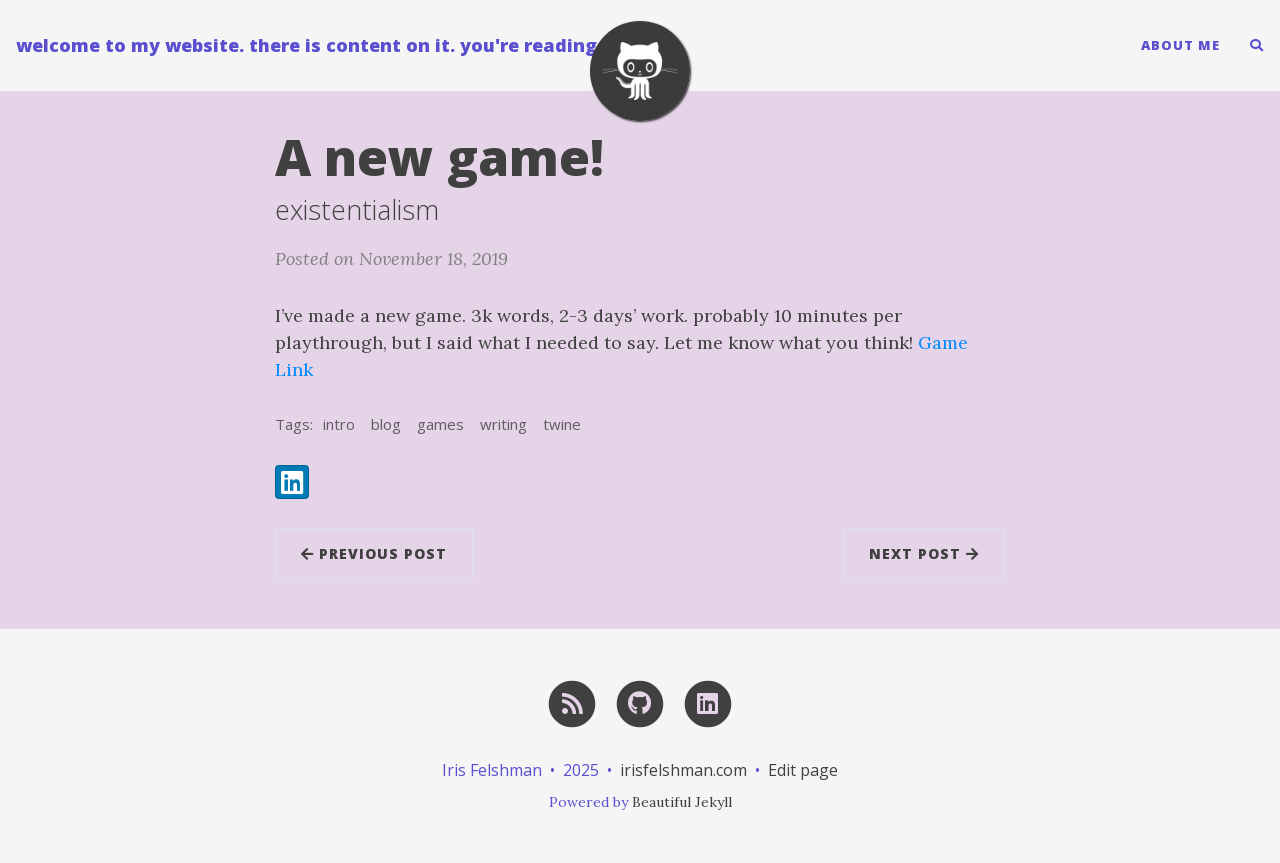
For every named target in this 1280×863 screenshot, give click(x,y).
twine (562, 424)
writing (503, 424)
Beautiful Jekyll (682, 802)
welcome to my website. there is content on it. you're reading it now (339, 45)
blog (386, 424)
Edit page (803, 770)
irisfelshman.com (683, 770)
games (440, 424)
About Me (1180, 45)
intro (339, 424)
